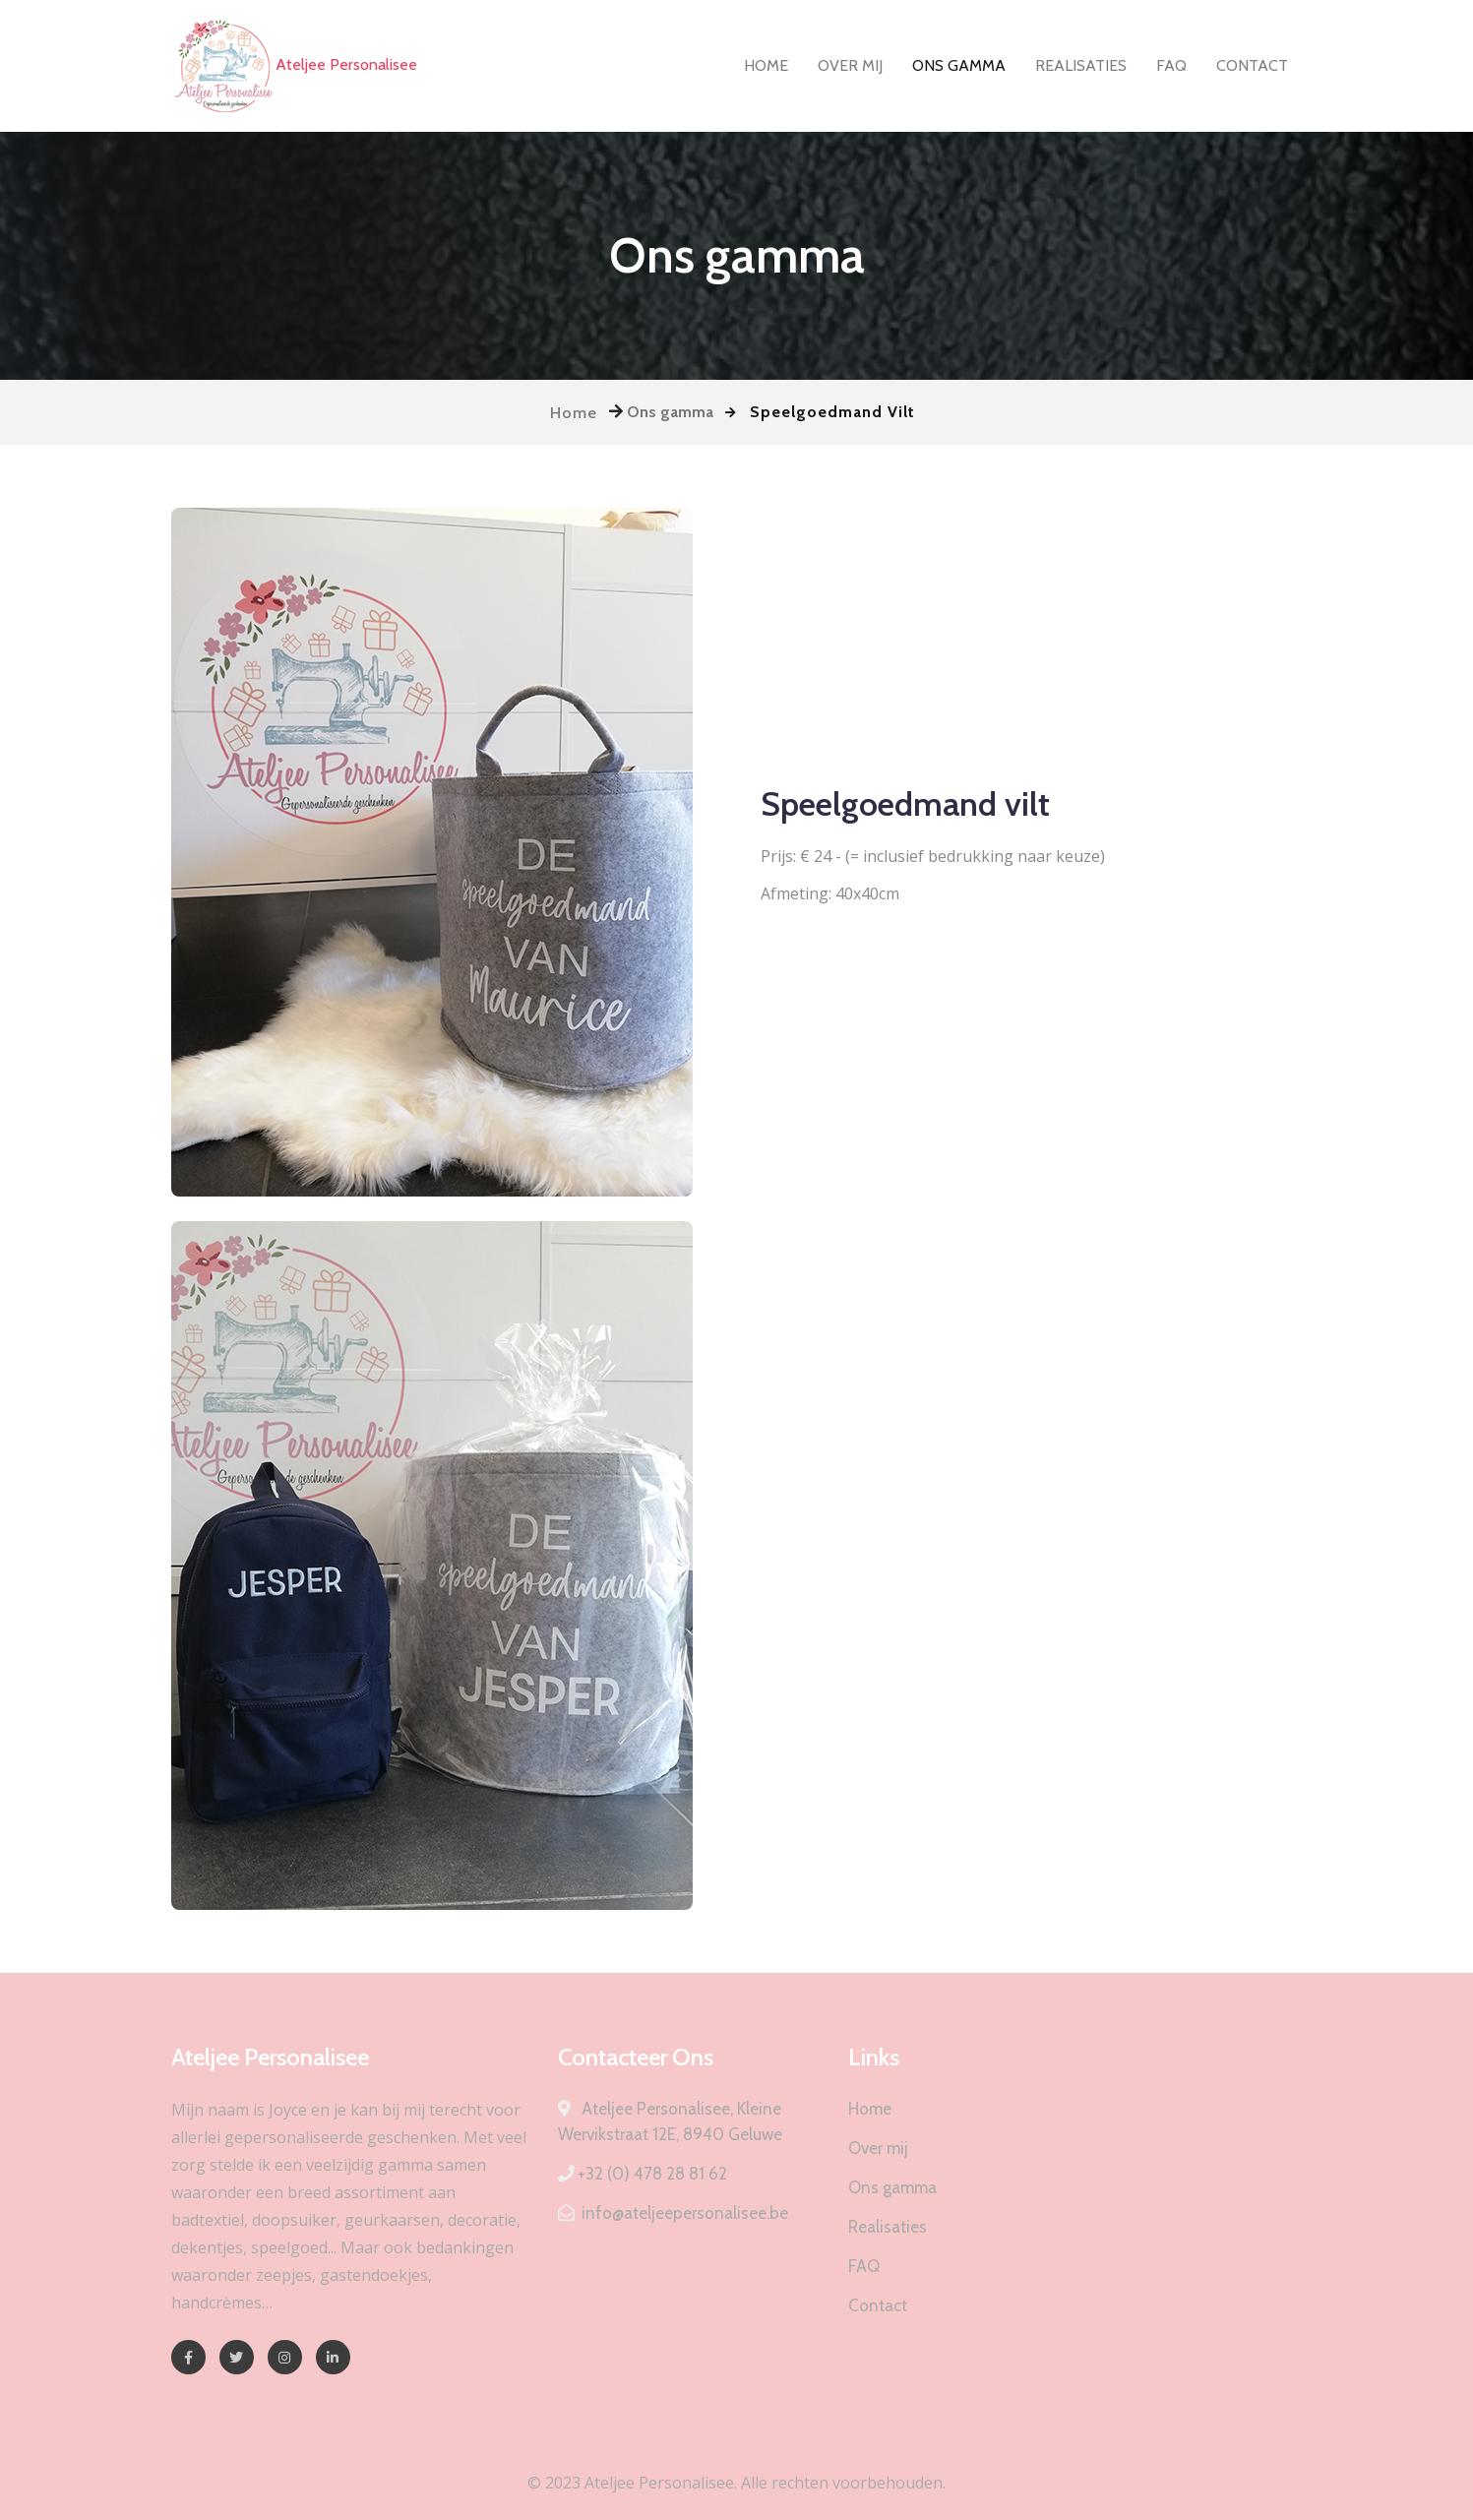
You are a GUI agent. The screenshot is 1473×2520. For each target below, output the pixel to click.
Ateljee (294, 66)
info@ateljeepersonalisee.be (673, 2213)
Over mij (850, 65)
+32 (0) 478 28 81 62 (642, 2173)
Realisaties (1081, 65)
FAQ (1171, 65)
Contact (1252, 65)
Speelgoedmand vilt (905, 804)
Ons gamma (959, 65)
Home (766, 65)
